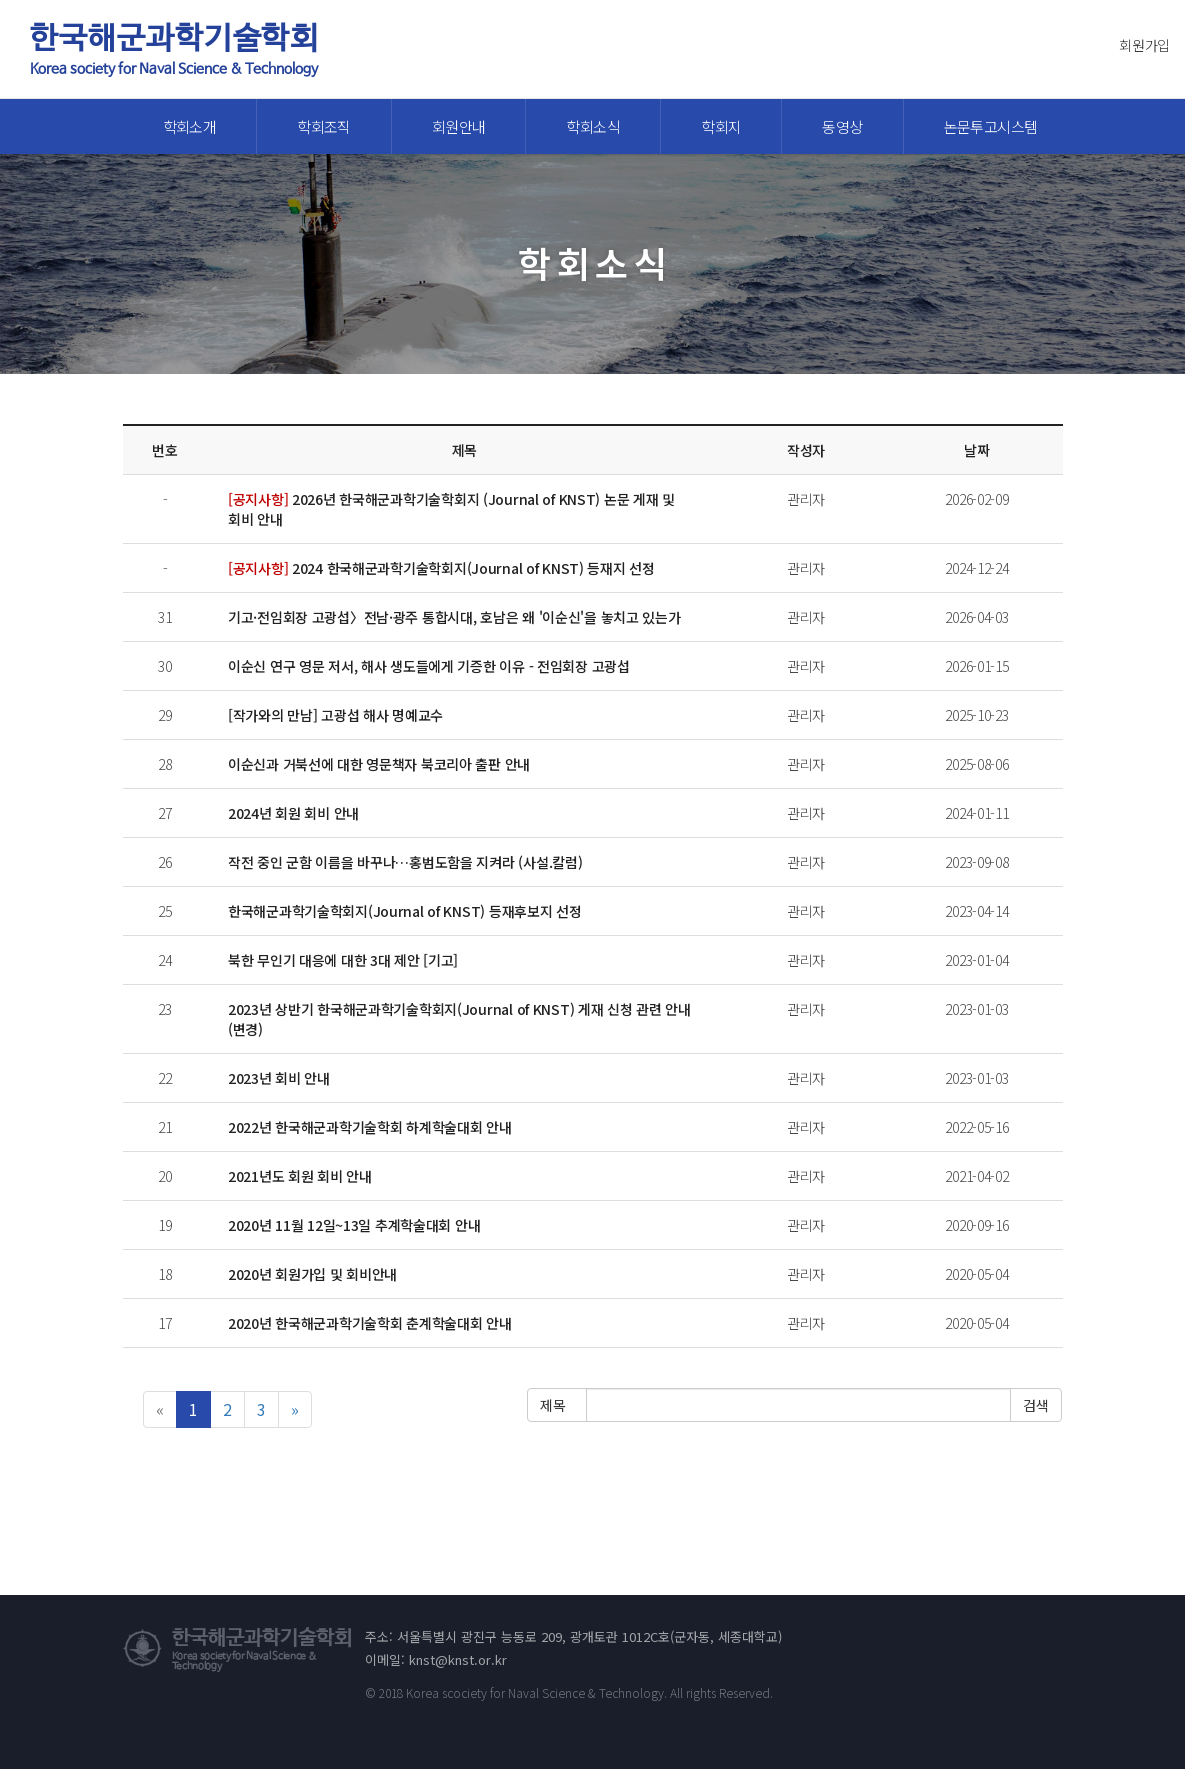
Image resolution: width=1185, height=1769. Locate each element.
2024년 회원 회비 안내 (293, 813)
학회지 (721, 126)
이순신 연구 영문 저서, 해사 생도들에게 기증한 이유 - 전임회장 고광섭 (429, 666)
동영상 (842, 126)
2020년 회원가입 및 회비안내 (312, 1274)
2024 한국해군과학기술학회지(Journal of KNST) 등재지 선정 (441, 568)
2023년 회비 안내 (279, 1078)
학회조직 (324, 126)
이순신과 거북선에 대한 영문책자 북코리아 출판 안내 (379, 764)
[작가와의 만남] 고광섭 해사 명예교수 (335, 715)
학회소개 (190, 126)
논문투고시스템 (991, 126)
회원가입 (1144, 45)
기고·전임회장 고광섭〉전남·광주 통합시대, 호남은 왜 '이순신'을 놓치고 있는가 (454, 617)
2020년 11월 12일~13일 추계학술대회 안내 (354, 1225)
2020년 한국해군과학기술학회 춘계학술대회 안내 (370, 1323)
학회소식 (593, 126)
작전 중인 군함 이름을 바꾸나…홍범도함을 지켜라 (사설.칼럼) (405, 862)
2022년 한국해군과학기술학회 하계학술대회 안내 (370, 1127)
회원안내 (459, 126)
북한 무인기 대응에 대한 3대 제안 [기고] (343, 960)
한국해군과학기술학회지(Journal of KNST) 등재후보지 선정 (405, 911)
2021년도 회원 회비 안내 (300, 1176)
